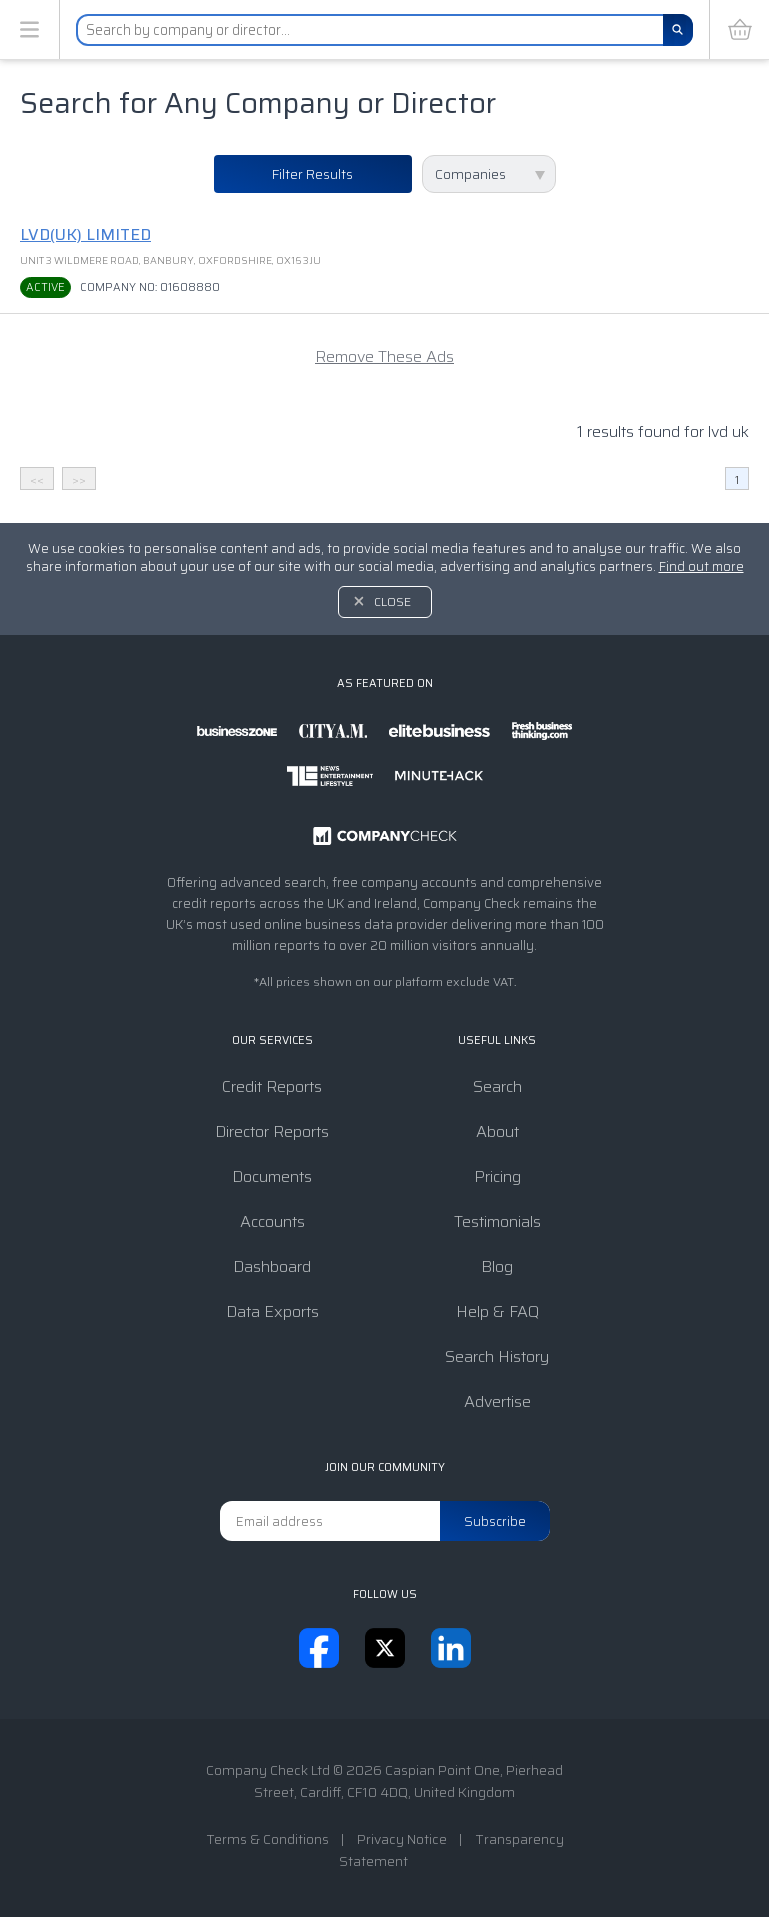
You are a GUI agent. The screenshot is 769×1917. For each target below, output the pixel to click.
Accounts (272, 1221)
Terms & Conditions (267, 1839)
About (497, 1131)
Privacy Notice (402, 1839)
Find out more (701, 566)
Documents (272, 1176)
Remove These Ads (384, 356)
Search (497, 1086)
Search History (497, 1356)
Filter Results (312, 174)
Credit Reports (272, 1086)
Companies (470, 174)
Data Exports (272, 1311)
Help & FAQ (497, 1311)
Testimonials (497, 1221)
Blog (497, 1266)
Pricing (497, 1176)
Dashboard (272, 1266)
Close (392, 601)
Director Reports (272, 1131)
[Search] (678, 30)
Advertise (497, 1401)
